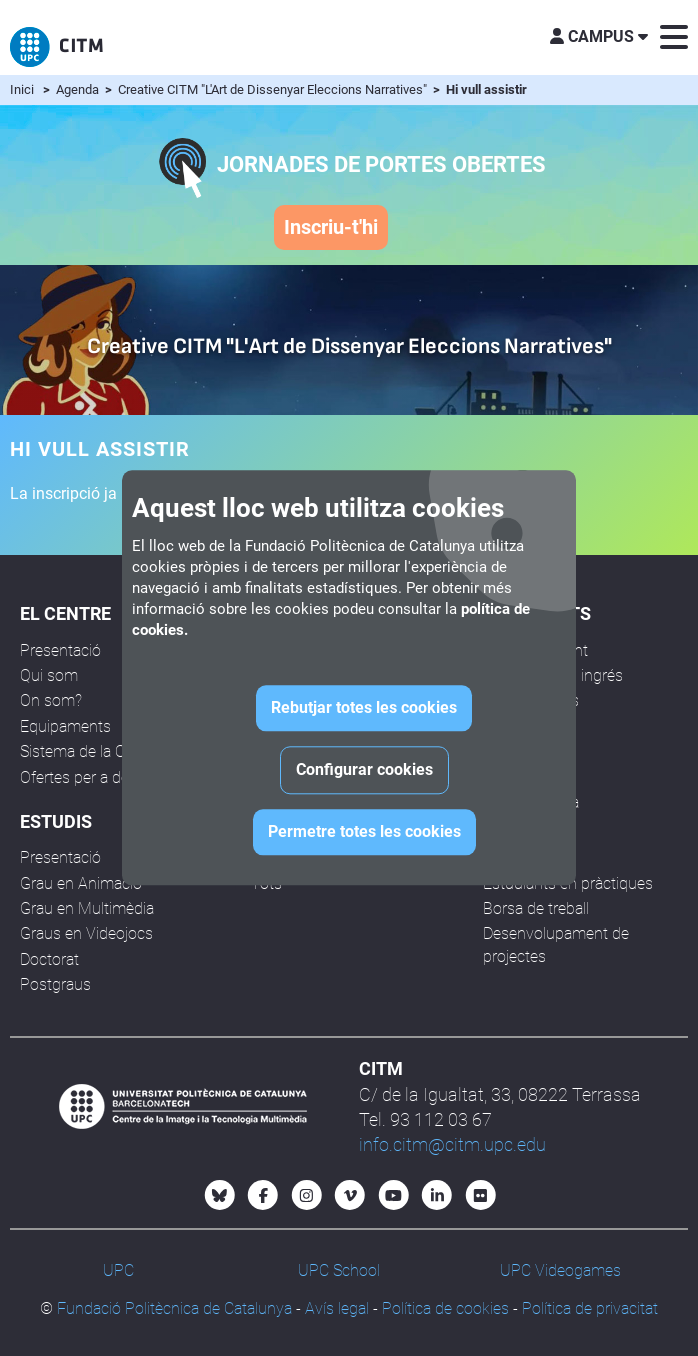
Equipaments (65, 726)
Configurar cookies (364, 770)
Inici (22, 89)
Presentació (60, 650)
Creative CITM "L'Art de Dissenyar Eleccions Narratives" (274, 89)
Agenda (79, 89)
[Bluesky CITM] (220, 1195)
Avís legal (337, 1308)
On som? (51, 700)
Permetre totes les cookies (364, 832)
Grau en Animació (81, 883)
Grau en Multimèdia (87, 908)
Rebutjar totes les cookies (364, 708)
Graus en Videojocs (86, 933)
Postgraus (55, 984)
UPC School (339, 1270)
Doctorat (49, 959)
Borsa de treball (536, 908)
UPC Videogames (560, 1270)
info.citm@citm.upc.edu (452, 1144)
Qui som (49, 675)
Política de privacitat (590, 1308)
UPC (118, 1270)
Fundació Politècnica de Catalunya (174, 1308)
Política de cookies (445, 1308)
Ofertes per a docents (94, 777)
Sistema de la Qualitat (93, 751)
